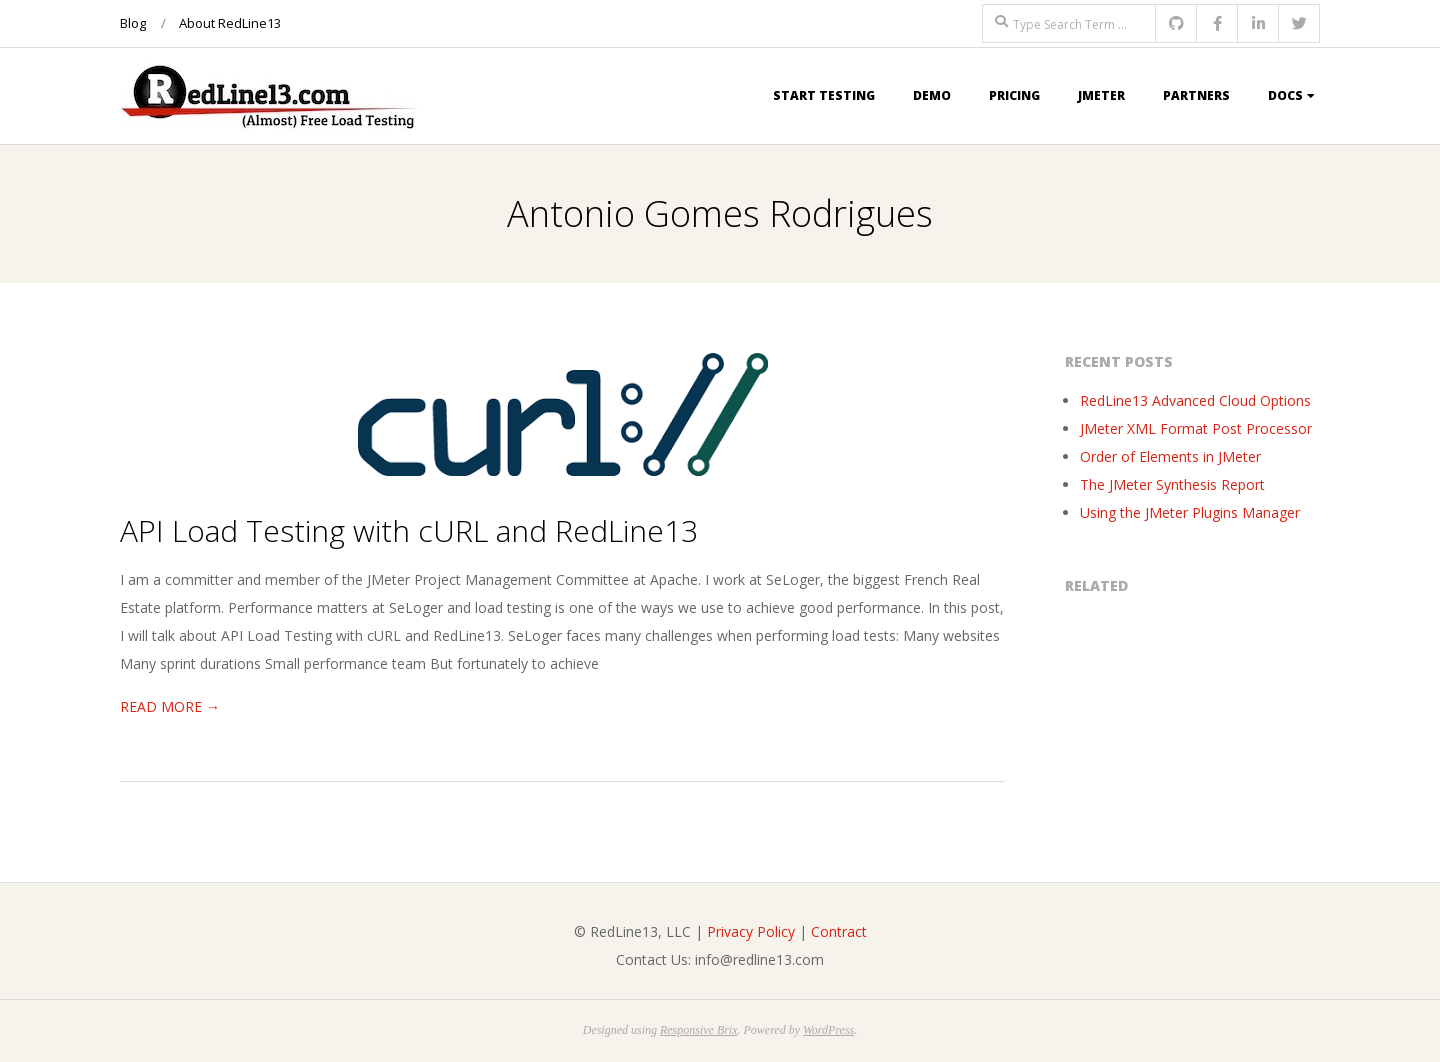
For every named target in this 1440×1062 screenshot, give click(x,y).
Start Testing (824, 95)
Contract (839, 931)
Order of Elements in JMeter (1170, 456)
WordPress (828, 1030)
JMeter (1101, 95)
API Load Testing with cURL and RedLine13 (409, 530)
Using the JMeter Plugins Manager (1190, 512)
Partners (1196, 95)
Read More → (170, 706)
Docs (1285, 95)
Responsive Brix (699, 1030)
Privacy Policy (751, 931)
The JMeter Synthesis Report (1172, 484)
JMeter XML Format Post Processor (1196, 428)
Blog (133, 23)
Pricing (1014, 95)
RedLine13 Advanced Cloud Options (1195, 400)
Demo (932, 95)
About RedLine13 (230, 23)
